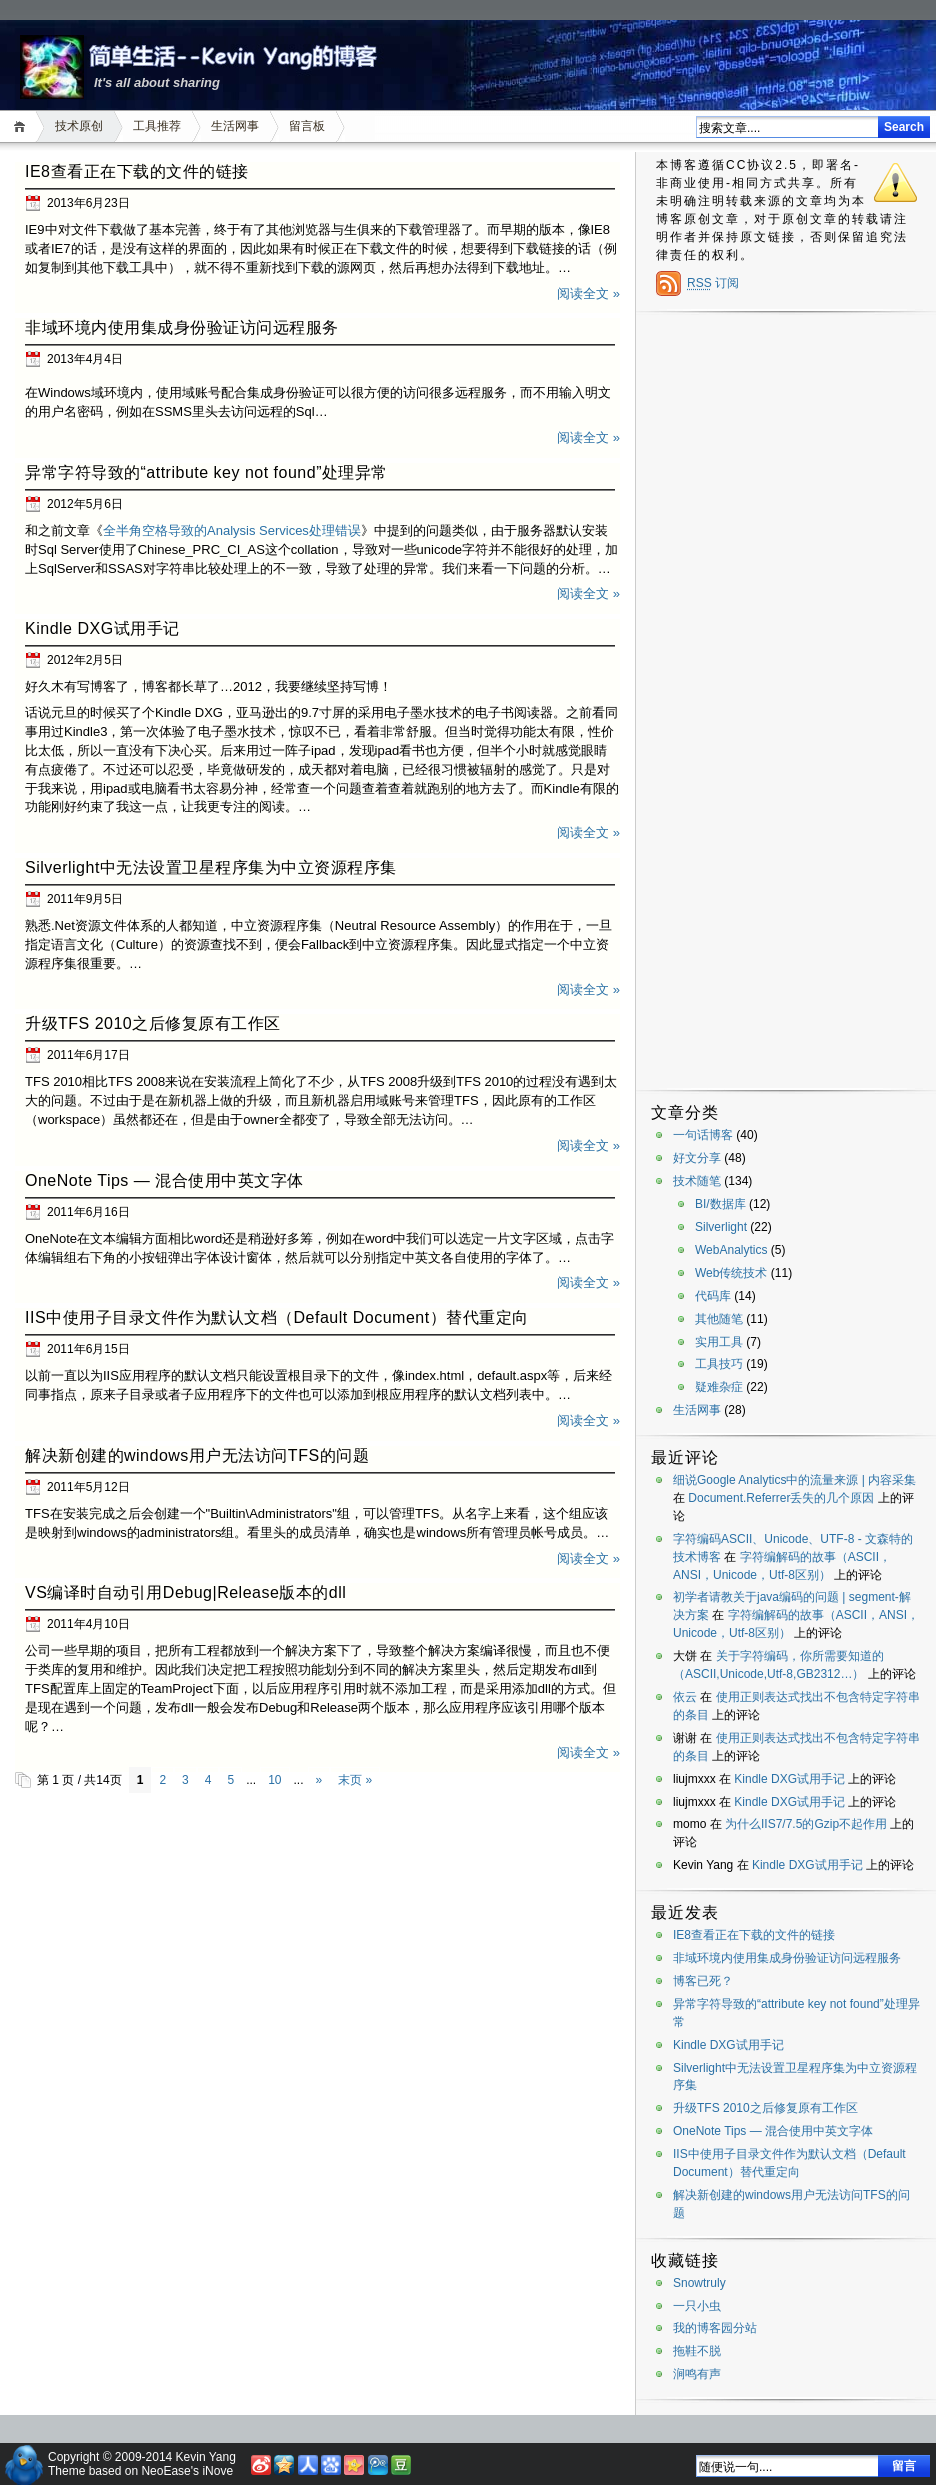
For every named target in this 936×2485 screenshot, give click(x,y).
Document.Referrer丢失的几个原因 (781, 1498)
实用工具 (719, 1342)
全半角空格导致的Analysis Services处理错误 (232, 530)
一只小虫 (697, 2306)
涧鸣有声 (697, 2374)
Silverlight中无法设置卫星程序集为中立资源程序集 (211, 867)
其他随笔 (719, 1319)
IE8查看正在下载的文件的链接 (137, 171)
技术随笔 (697, 1181)
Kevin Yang (206, 2457)
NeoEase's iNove (187, 2471)
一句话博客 (703, 1135)
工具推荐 (157, 126)
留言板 (307, 126)
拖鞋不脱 (697, 2351)
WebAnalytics (731, 1250)
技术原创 (79, 126)
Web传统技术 (731, 1273)
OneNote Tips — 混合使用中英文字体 (164, 1180)
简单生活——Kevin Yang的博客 (206, 54)
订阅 (713, 283)
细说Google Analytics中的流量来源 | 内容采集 (794, 1480)
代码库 (713, 1296)
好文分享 (697, 1158)
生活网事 (235, 126)
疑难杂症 (719, 1387)
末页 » (355, 1780)
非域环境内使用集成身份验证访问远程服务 (182, 327)
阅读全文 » (588, 293)
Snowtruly (699, 2283)
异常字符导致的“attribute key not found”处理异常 (206, 472)
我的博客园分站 (715, 2328)
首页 (22, 126)
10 (274, 1780)
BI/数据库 (720, 1204)
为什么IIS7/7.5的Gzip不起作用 (806, 1824)
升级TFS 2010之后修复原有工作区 (153, 1023)
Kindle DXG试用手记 (102, 628)
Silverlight (721, 1227)
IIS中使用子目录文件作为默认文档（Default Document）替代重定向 (277, 1317)
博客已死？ (703, 1981)
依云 (685, 1697)
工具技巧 (719, 1364)
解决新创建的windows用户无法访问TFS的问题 (197, 1455)
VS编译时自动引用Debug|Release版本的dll (185, 1592)
